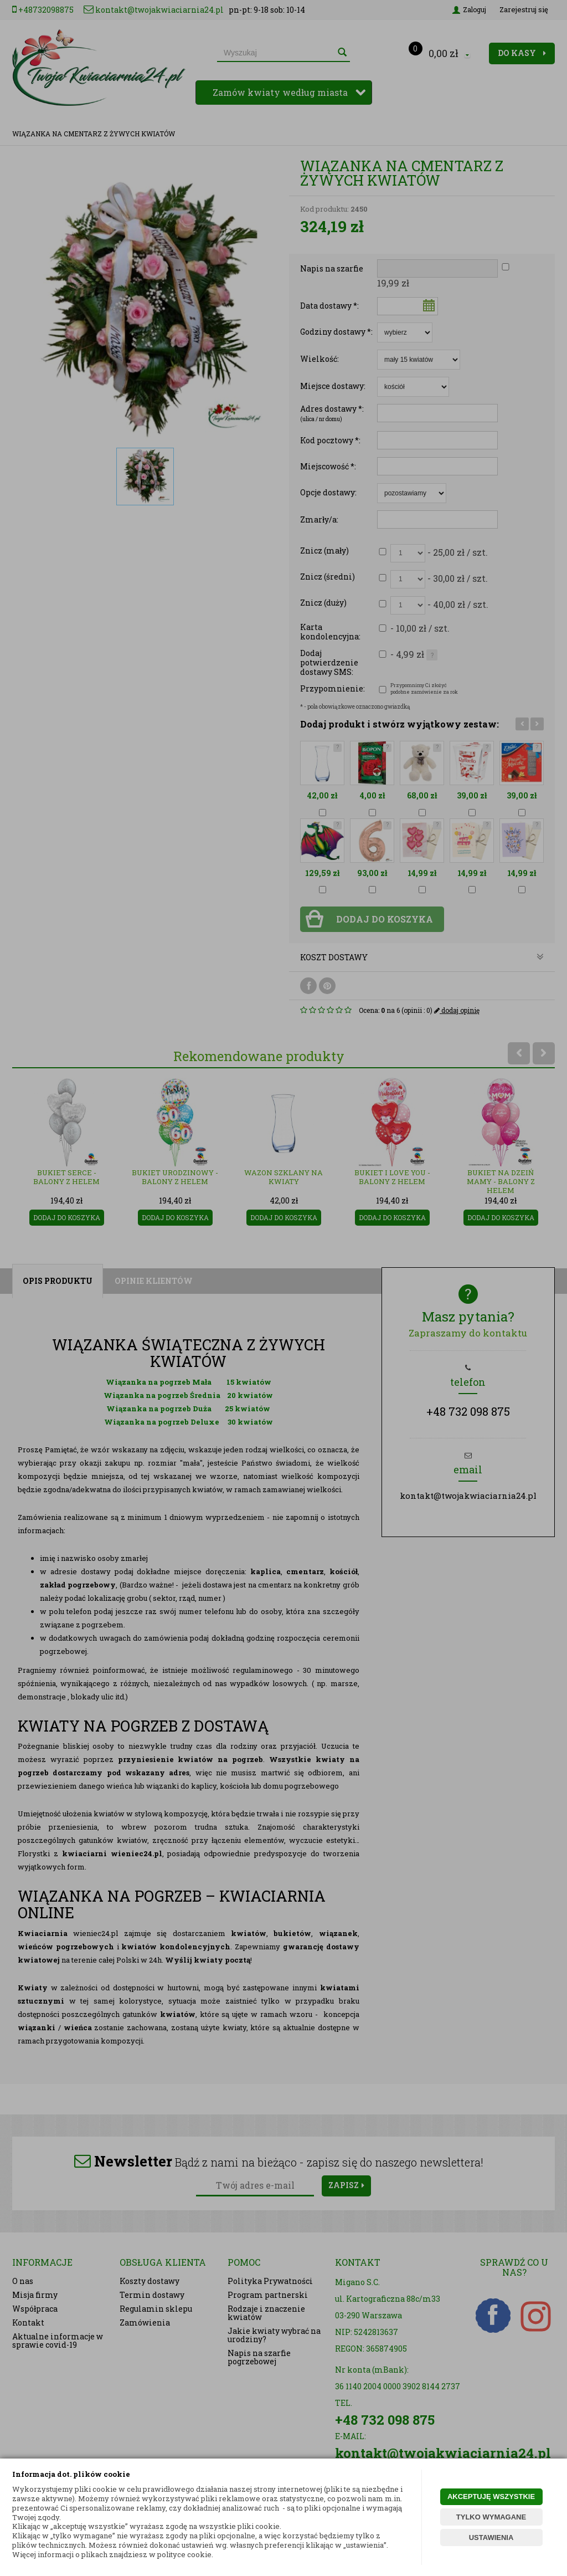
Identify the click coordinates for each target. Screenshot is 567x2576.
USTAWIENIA (491, 2537)
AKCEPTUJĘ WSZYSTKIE (491, 2496)
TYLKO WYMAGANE (491, 2517)
